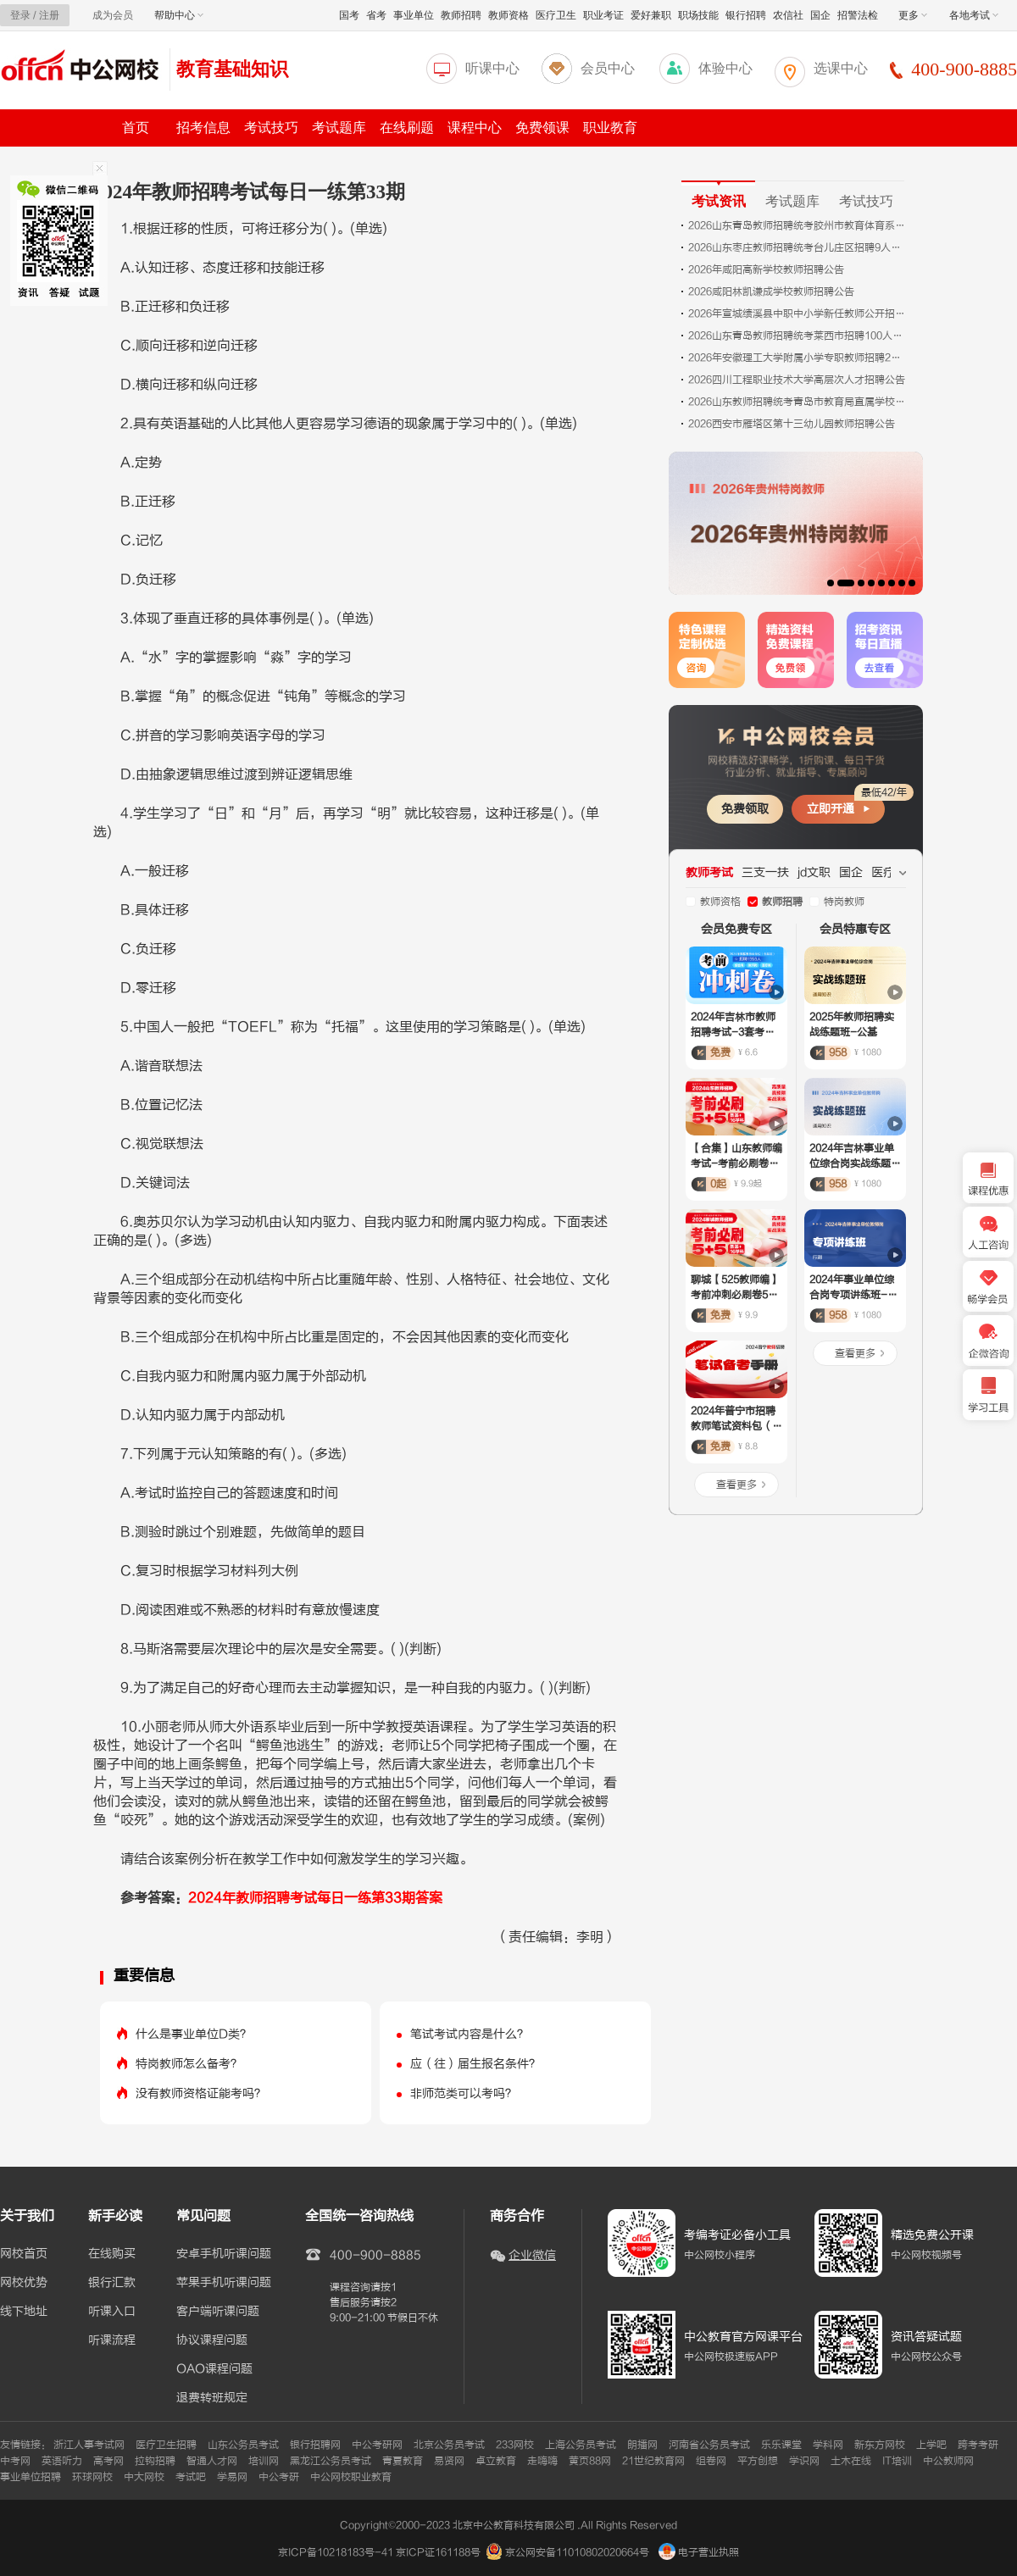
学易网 (232, 2477)
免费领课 (542, 127)
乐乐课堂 (781, 2445)
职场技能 (698, 15)
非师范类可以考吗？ (463, 2093)
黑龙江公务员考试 (330, 2461)
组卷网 (711, 2461)
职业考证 (603, 15)
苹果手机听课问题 (223, 2283)
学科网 (828, 2445)
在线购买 (112, 2254)
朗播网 (642, 2445)
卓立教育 (495, 2461)
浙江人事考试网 (89, 2445)
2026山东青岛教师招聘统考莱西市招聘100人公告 (798, 335)
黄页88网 (590, 2461)
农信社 (788, 15)
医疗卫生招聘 (166, 2445)
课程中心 (474, 127)
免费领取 (745, 809)
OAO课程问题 (214, 2369)
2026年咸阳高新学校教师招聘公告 (766, 269)
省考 (376, 15)
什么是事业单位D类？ (194, 2034)
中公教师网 (948, 2461)
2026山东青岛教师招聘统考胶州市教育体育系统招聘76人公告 (798, 225)
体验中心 (725, 68)
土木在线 (851, 2461)
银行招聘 (745, 15)
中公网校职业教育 (351, 2477)
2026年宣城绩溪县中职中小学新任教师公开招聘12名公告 (798, 313)
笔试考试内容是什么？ (469, 2034)
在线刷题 (407, 127)
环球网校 (92, 2477)
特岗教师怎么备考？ (189, 2064)
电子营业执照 (699, 2552)
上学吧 (931, 2445)
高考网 (108, 2461)
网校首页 (23, 2254)
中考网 (15, 2461)
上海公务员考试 (580, 2445)
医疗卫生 (556, 15)
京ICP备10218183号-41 (335, 2552)
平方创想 (757, 2461)
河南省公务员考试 (709, 2445)
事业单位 (413, 15)
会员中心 (608, 68)
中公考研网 (377, 2445)
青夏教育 (402, 2461)
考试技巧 (271, 127)
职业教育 (610, 127)
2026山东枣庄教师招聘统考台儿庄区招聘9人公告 (798, 247)
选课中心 (841, 68)
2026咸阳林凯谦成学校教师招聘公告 (771, 291)
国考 (349, 15)
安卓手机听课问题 (223, 2254)
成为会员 (112, 15)
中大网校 (144, 2477)
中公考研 (278, 2477)
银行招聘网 (315, 2445)
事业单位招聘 (30, 2477)
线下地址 (23, 2312)
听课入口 (112, 2312)
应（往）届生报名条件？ (475, 2064)
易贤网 (449, 2461)
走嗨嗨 (542, 2461)
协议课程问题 (211, 2340)
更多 (912, 15)
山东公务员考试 (243, 2445)
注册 (49, 15)
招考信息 (203, 127)
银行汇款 (112, 2283)
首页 (135, 127)
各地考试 (973, 15)
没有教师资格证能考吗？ (201, 2093)
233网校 (515, 2445)
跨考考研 (978, 2445)
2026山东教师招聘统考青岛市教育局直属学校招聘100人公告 (798, 402)
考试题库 (339, 127)
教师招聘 (461, 15)
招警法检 (857, 15)
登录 (20, 15)
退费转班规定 (211, 2398)
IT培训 (897, 2461)
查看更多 (736, 1485)
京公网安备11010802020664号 (577, 2552)
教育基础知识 (232, 69)
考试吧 (190, 2477)
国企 (820, 15)
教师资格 (508, 15)
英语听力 (62, 2461)
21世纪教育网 (653, 2461)
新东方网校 (879, 2445)
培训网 (263, 2461)
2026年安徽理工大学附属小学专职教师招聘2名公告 (798, 358)
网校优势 (23, 2283)
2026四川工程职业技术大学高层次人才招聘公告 (796, 380)
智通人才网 (211, 2461)
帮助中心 (178, 15)
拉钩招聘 (155, 2461)
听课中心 (492, 68)
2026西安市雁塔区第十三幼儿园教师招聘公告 (791, 424)
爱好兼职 (651, 15)
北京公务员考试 (449, 2445)
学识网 (804, 2461)
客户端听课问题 (217, 2312)
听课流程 (112, 2340)
